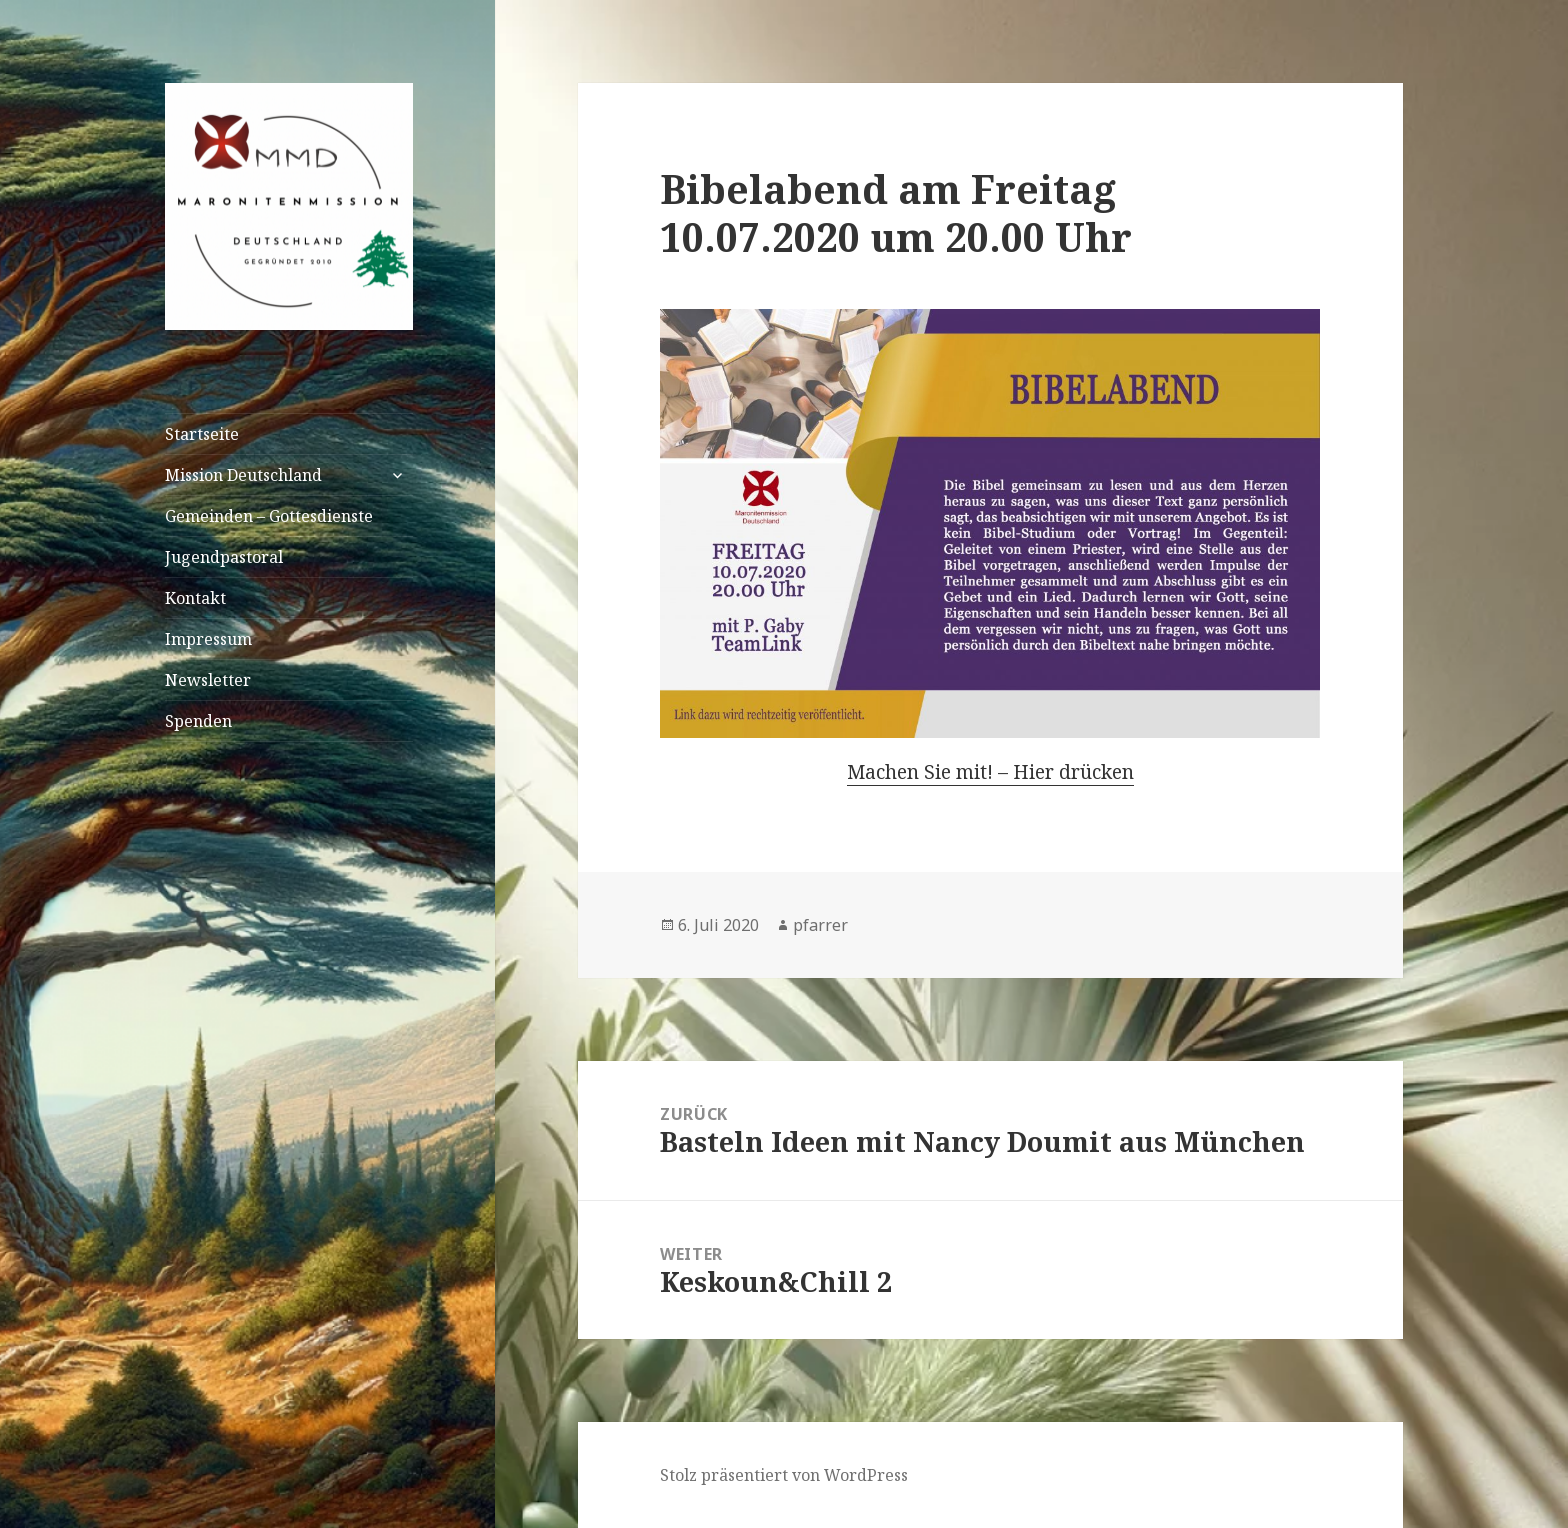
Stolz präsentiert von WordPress (784, 1475)
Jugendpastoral (224, 557)
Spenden (198, 721)
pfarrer (820, 925)
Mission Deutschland (243, 475)
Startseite (202, 434)
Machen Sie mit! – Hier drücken (990, 772)
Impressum (208, 639)
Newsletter (208, 680)
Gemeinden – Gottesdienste (269, 516)
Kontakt (195, 598)
